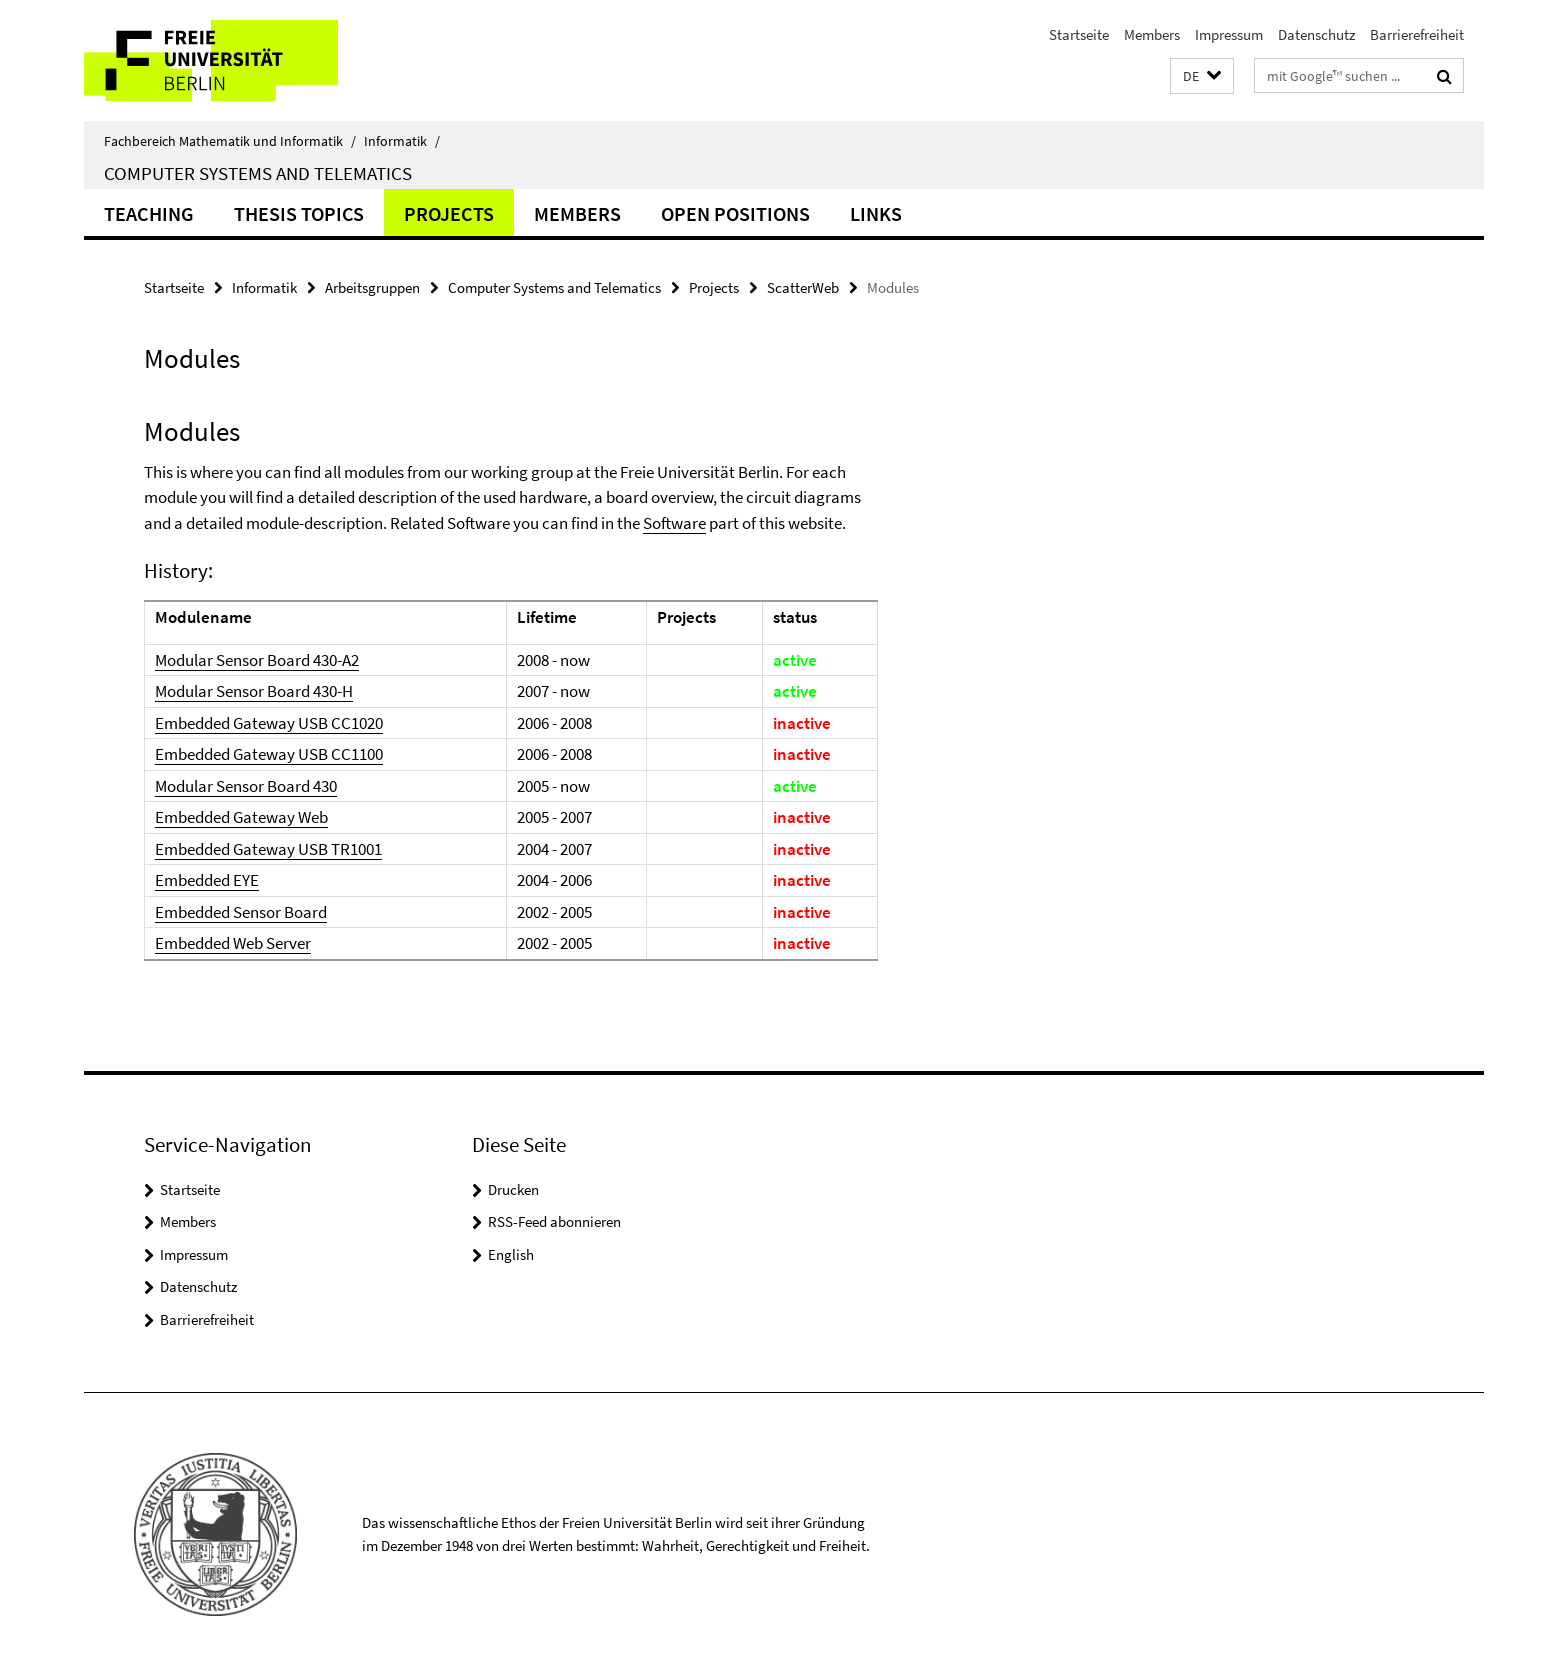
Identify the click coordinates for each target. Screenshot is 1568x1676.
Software (674, 523)
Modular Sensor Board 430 (246, 786)
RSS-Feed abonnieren (554, 1221)
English (511, 1254)
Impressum (1229, 34)
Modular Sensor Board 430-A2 (257, 660)
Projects (449, 213)
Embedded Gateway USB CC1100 (269, 754)
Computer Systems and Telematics (258, 173)
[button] (1202, 76)
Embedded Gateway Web (241, 817)
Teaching (149, 213)
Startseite (1079, 34)
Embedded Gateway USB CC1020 (269, 723)
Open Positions (735, 213)
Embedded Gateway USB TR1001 (268, 849)
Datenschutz (1316, 34)
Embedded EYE (207, 880)
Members (1152, 34)
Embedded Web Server (233, 943)
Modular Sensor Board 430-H (254, 691)
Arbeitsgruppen (372, 287)
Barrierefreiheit (1417, 34)
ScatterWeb (803, 287)
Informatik (402, 141)
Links (876, 213)
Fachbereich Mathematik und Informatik (230, 141)
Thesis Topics (299, 213)
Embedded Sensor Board (241, 912)
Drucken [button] (513, 1189)
